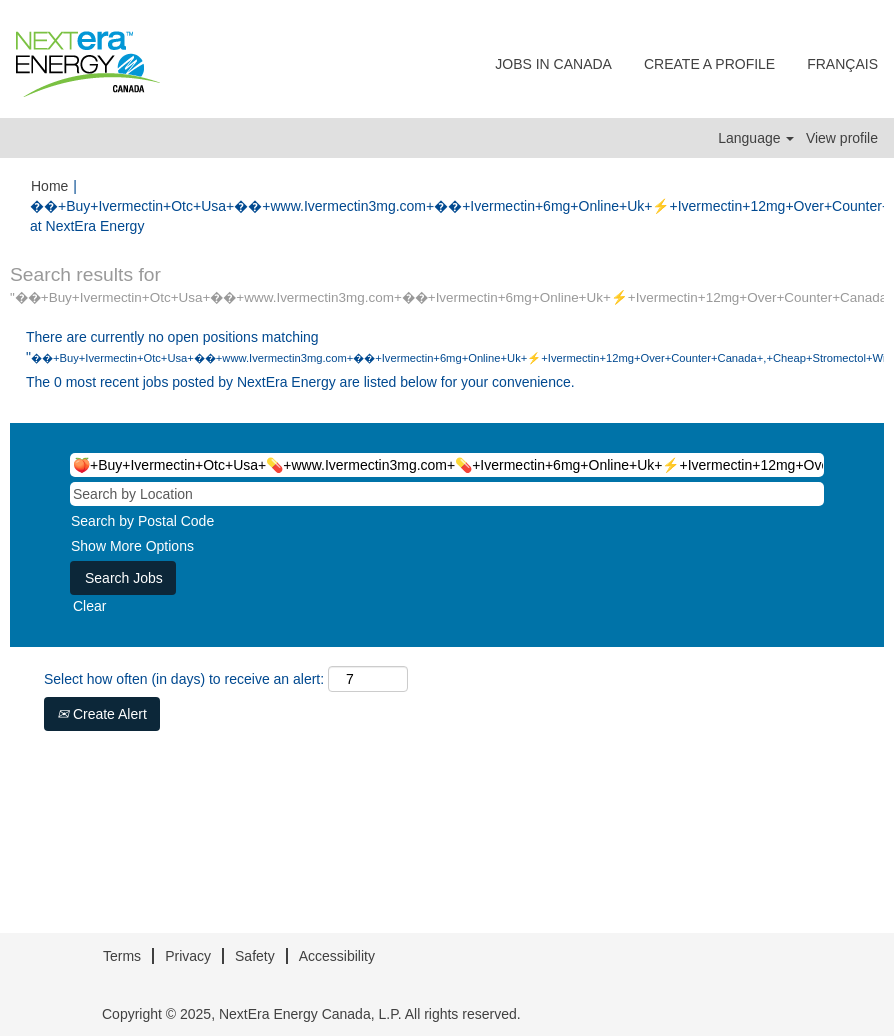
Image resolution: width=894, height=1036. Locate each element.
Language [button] (756, 138)
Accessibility (337, 956)
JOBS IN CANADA (553, 64)
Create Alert (102, 714)
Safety (255, 956)
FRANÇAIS (842, 64)
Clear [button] (89, 606)
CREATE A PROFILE (709, 64)
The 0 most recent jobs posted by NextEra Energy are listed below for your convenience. (300, 382)
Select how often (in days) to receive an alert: (184, 679)
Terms (122, 956)
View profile (842, 138)
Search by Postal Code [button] (142, 521)
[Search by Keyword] (447, 465)
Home (49, 186)
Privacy (188, 956)
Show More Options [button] (132, 546)
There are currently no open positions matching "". (447, 347)
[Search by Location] (447, 494)
